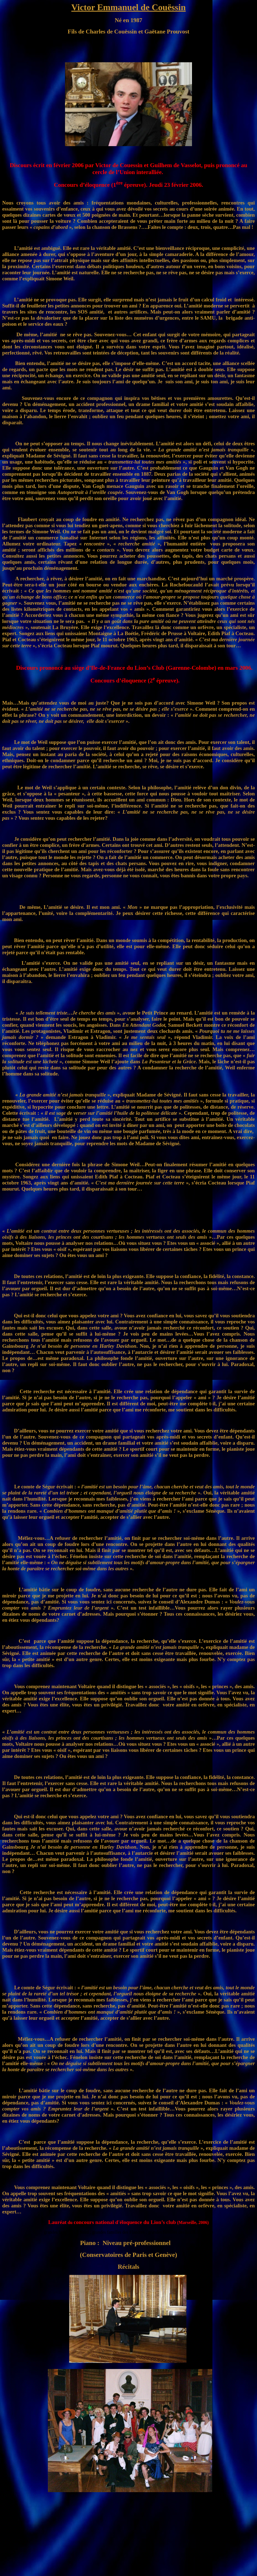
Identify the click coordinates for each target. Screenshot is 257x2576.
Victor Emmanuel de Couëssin (128, 7)
